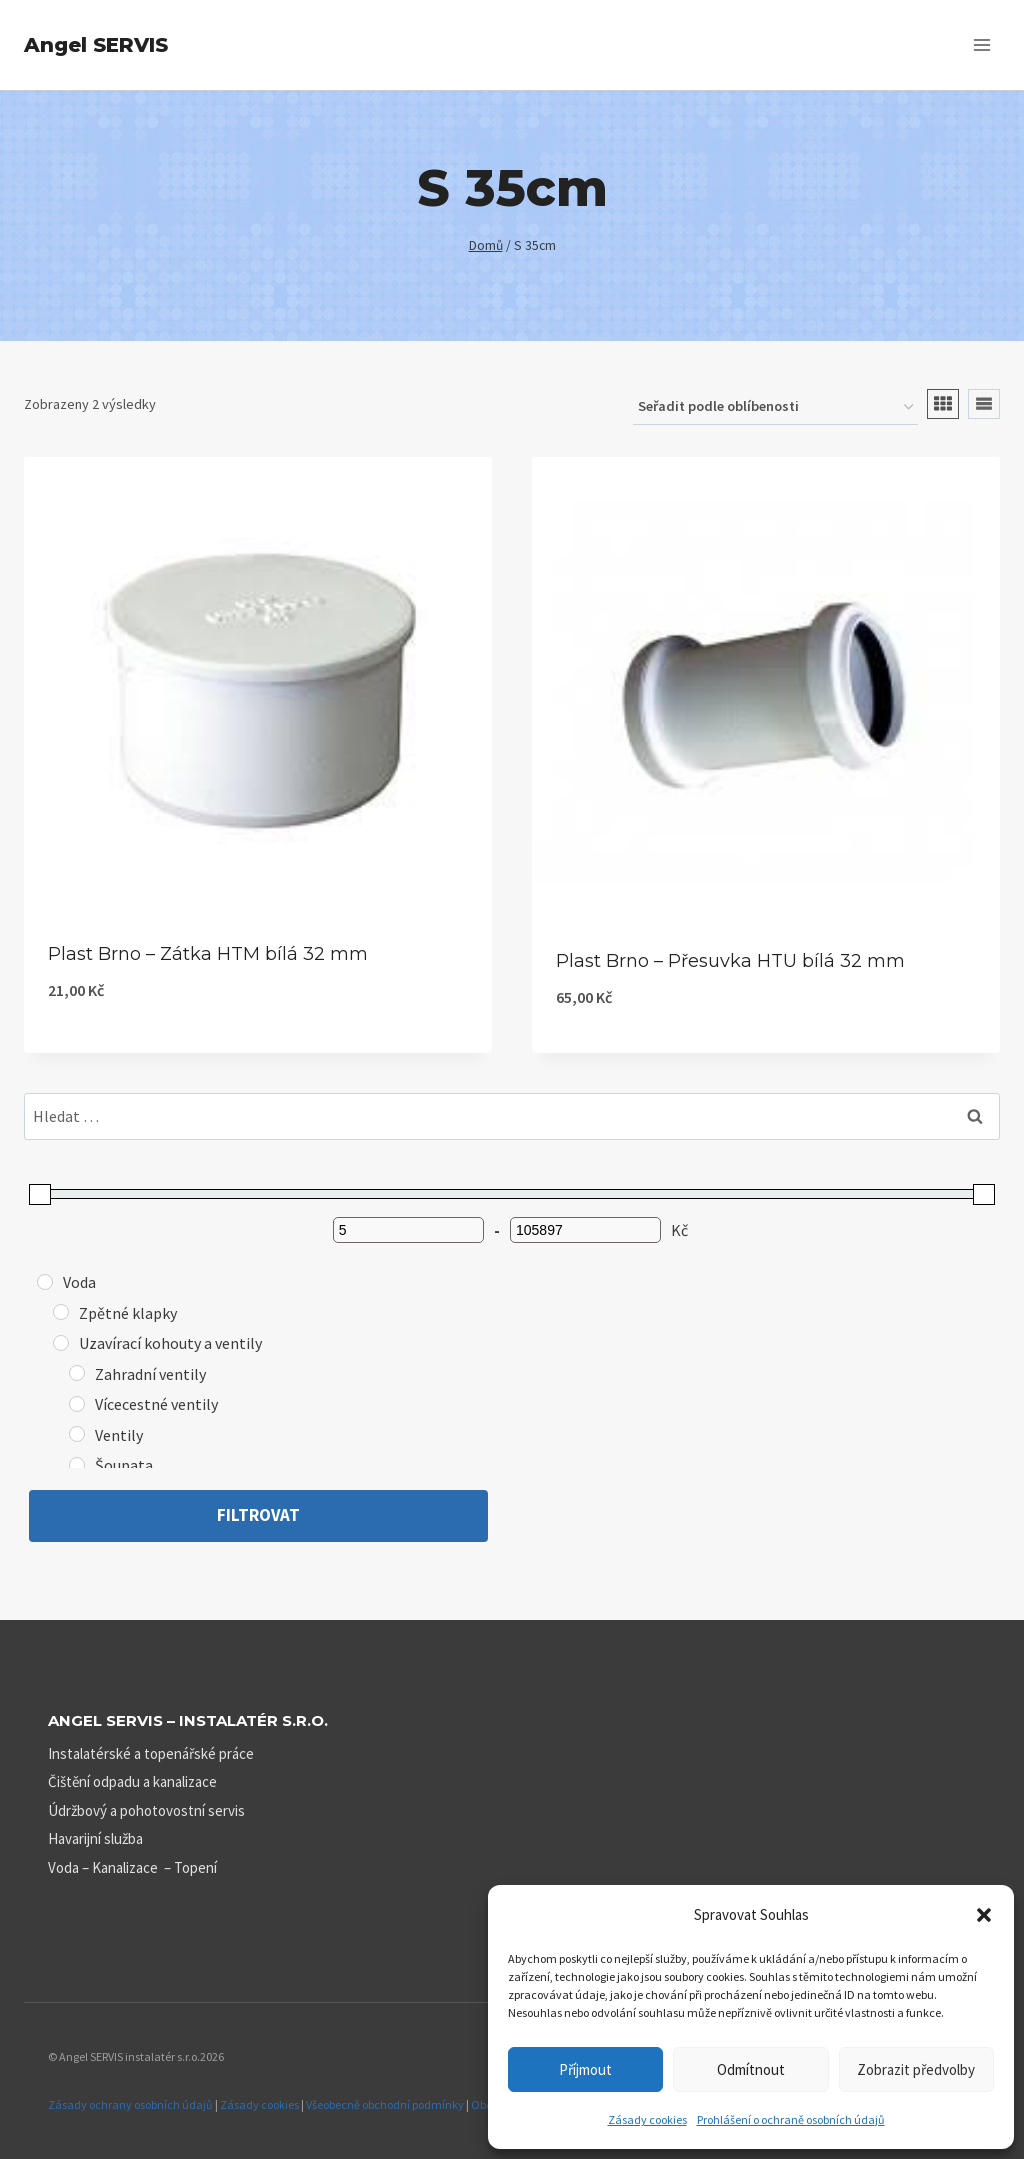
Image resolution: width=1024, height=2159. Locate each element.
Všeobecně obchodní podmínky (385, 2104)
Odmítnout (751, 2069)
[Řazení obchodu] (775, 407)
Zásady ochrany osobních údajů (130, 2104)
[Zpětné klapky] (61, 1312)
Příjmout (585, 2069)
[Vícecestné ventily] (77, 1404)
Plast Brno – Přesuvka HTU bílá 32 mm (730, 961)
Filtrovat (258, 1515)
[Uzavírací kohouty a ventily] (61, 1343)
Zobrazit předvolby (916, 2069)
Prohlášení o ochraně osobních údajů (791, 2119)
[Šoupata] (77, 1465)
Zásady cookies (647, 2119)
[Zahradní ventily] (77, 1373)
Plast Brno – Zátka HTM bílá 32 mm (208, 954)
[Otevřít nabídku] (981, 44)
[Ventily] (77, 1434)
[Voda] (45, 1282)
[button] (984, 1915)
